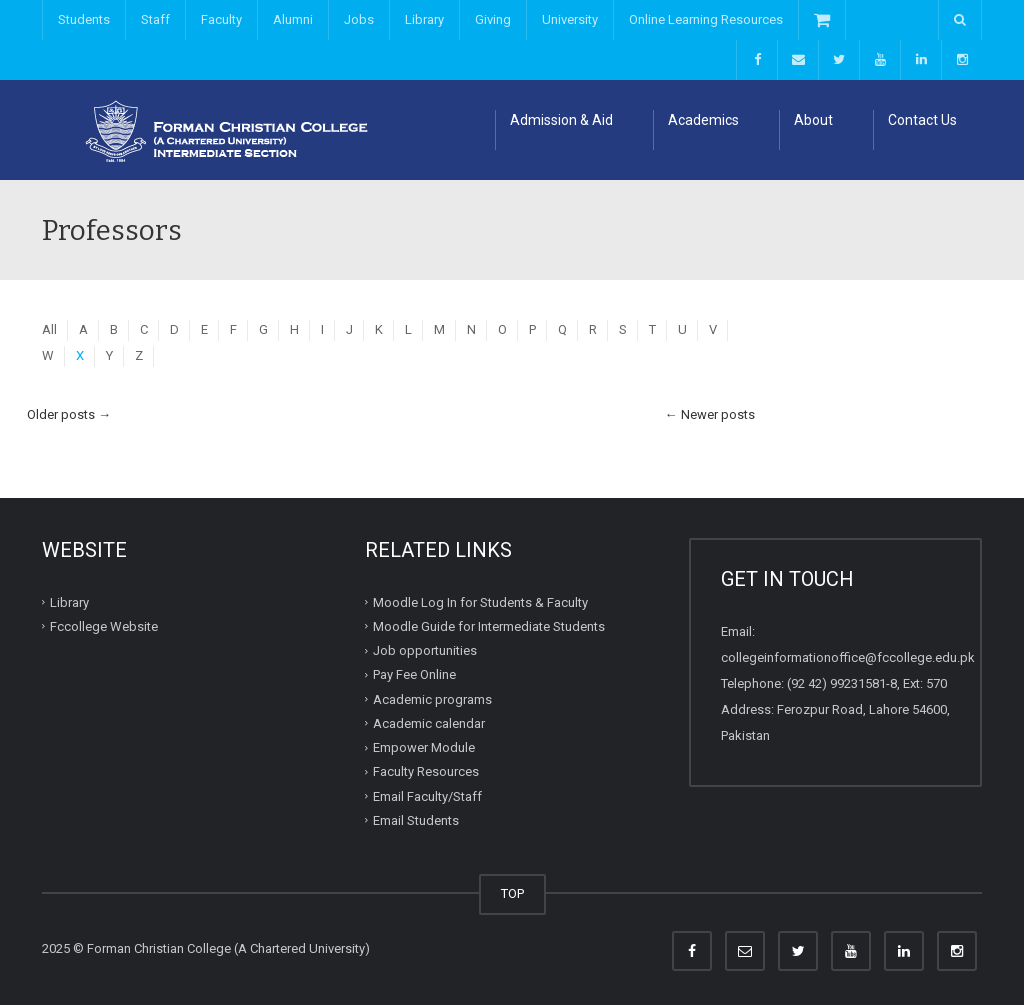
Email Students (416, 820)
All (49, 329)
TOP (512, 893)
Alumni (293, 19)
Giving (493, 19)
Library (424, 19)
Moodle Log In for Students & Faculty (480, 601)
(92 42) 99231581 (836, 683)
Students (84, 19)
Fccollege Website (104, 626)
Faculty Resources (426, 771)
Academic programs (432, 698)
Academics (703, 120)
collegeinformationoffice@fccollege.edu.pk (848, 657)
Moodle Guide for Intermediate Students (489, 626)
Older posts (69, 414)
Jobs (359, 19)
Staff (155, 19)
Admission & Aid (561, 120)
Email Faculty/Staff (427, 795)
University (570, 19)
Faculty (221, 19)
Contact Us (922, 120)
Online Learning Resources (706, 19)
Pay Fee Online (414, 674)
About (813, 120)
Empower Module (424, 747)
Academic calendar (429, 723)
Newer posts (710, 414)
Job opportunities (425, 650)
